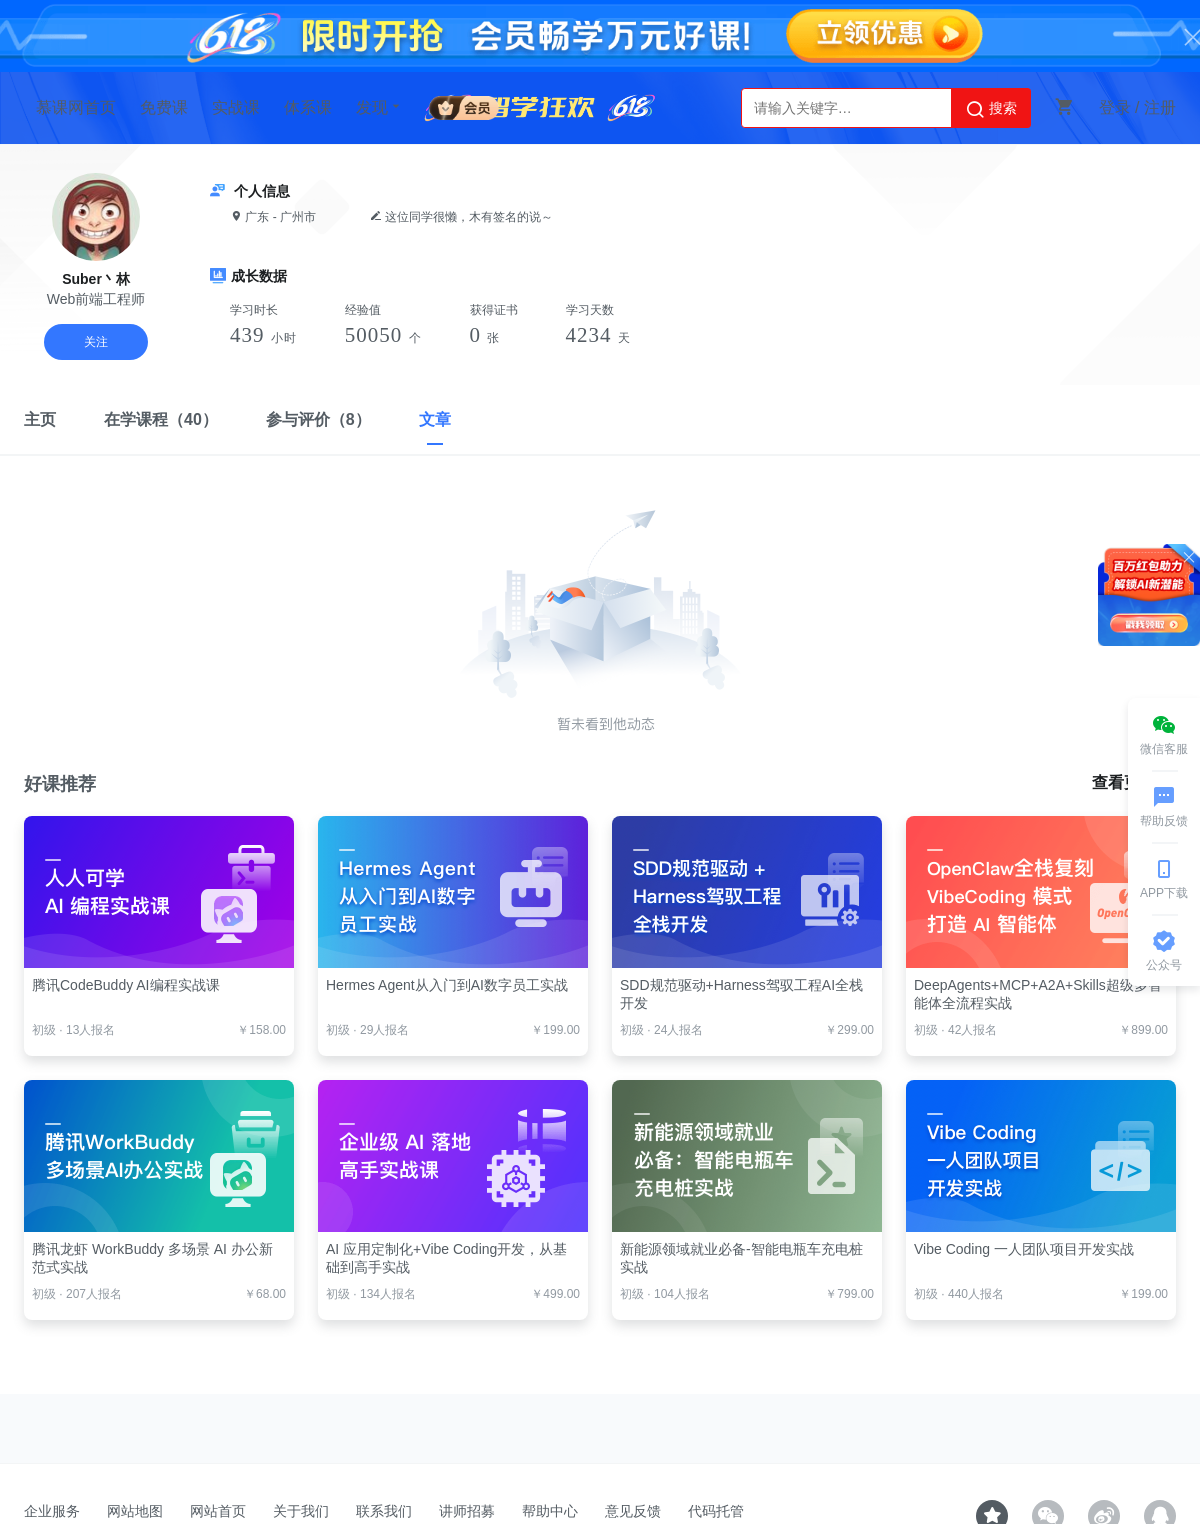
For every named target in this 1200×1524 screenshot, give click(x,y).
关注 (96, 342)
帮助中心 (550, 1511)
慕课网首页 (76, 107)
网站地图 (135, 1511)
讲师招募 (467, 1511)
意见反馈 (633, 1511)
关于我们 (301, 1511)
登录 (1115, 107)
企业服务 (52, 1511)
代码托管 (716, 1511)
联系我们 (384, 1511)
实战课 (236, 107)
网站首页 (218, 1511)
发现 (380, 107)
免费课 (164, 107)
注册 (1160, 107)
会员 (464, 104)
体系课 (308, 107)
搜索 (991, 109)
